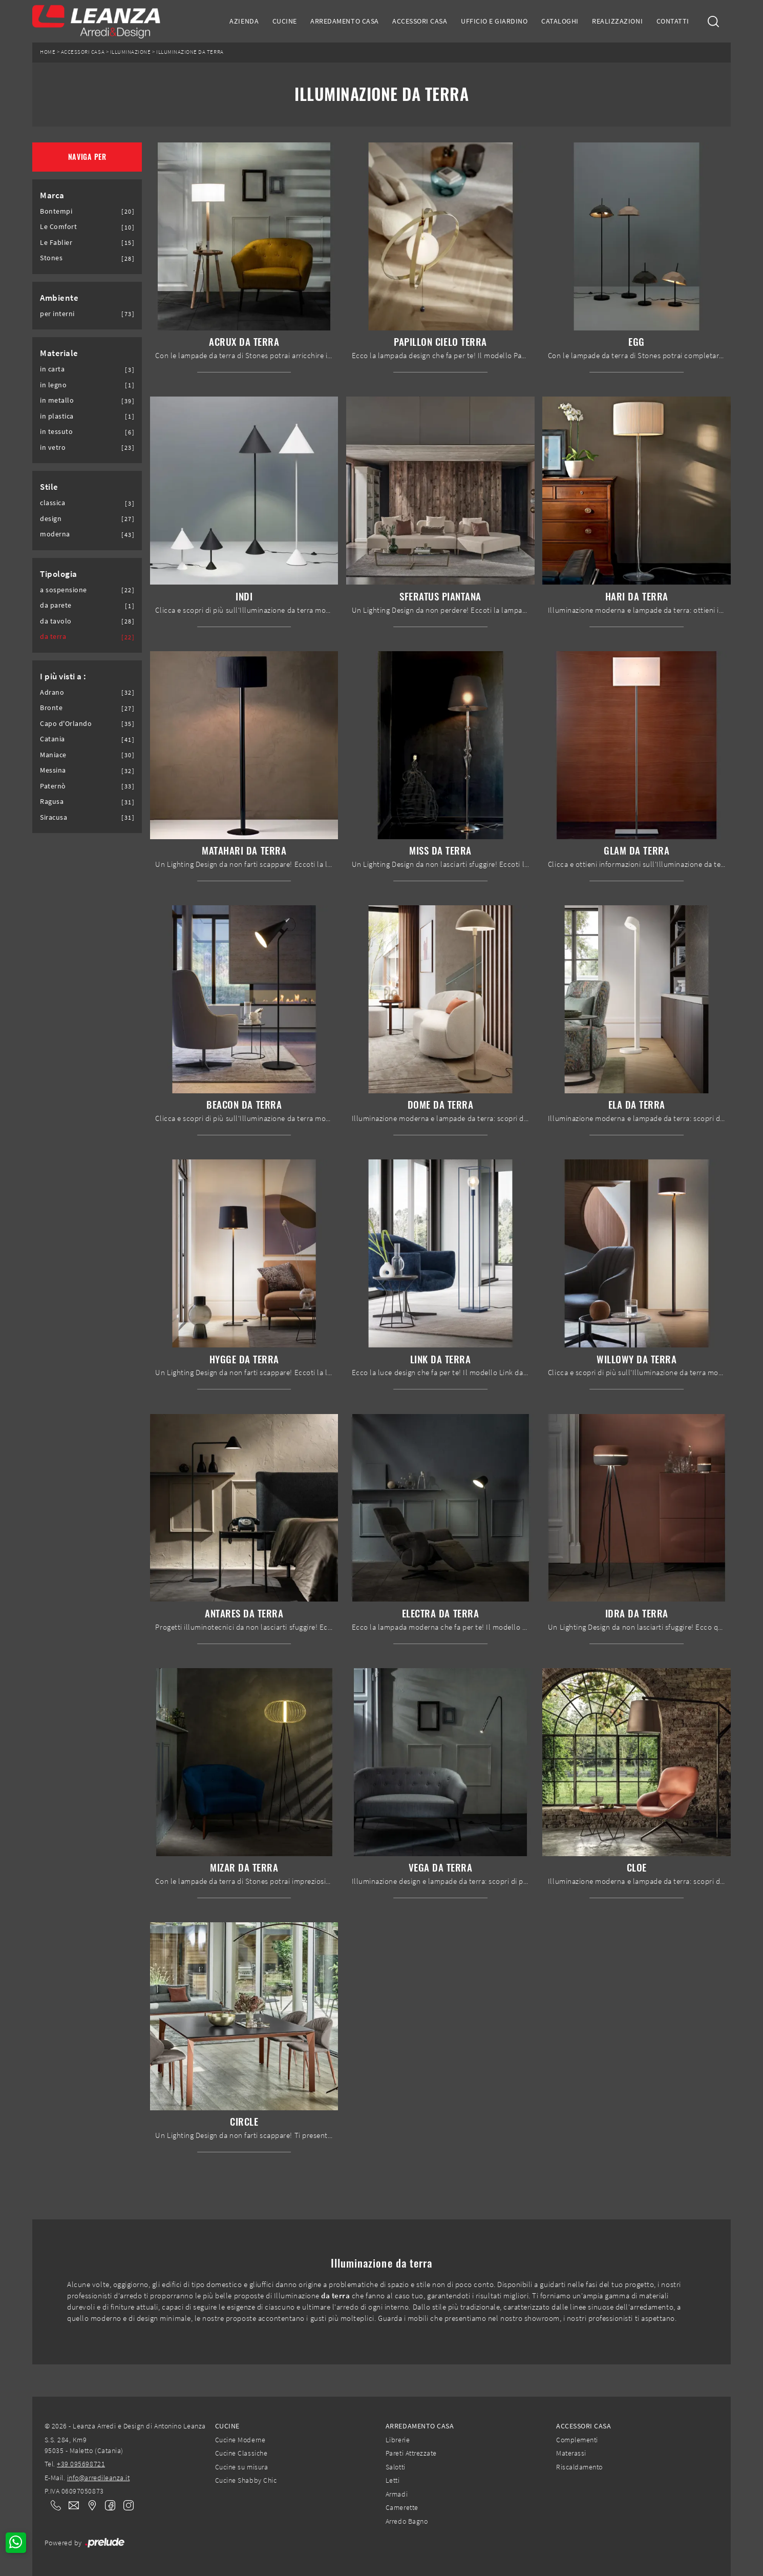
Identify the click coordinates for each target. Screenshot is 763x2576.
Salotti (396, 2466)
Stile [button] (49, 486)
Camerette (402, 2507)
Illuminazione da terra (190, 52)
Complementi (577, 2439)
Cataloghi (560, 21)
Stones (51, 258)
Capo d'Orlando (66, 723)
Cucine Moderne (240, 2439)
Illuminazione (130, 52)
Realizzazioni (617, 21)
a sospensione (63, 590)
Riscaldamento (579, 2466)
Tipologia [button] (58, 573)
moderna (55, 534)
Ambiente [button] (59, 297)
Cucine (284, 21)
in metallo (57, 400)
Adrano (52, 692)
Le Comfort (58, 226)
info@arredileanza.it (98, 2477)
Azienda (244, 21)
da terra (53, 636)
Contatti (672, 21)
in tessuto (56, 431)
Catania (52, 739)
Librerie (398, 2439)
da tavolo (56, 621)
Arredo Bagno (407, 2521)
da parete (56, 605)
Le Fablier (56, 242)
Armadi (397, 2494)
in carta (52, 369)
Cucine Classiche (241, 2453)
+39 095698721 (81, 2463)
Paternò (53, 786)
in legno (53, 385)
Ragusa (51, 801)
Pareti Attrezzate (411, 2453)
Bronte (51, 707)
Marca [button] (52, 195)
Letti (393, 2480)
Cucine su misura (241, 2466)
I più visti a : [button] (63, 676)
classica (52, 502)
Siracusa (53, 817)
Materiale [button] (59, 353)
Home (47, 52)
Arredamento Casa (344, 21)
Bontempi (56, 211)
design (50, 518)
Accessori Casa (419, 21)
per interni (57, 313)
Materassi (571, 2453)
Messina (53, 770)
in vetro (53, 447)
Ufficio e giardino (494, 21)
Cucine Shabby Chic (246, 2480)
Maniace (53, 755)
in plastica (57, 416)
